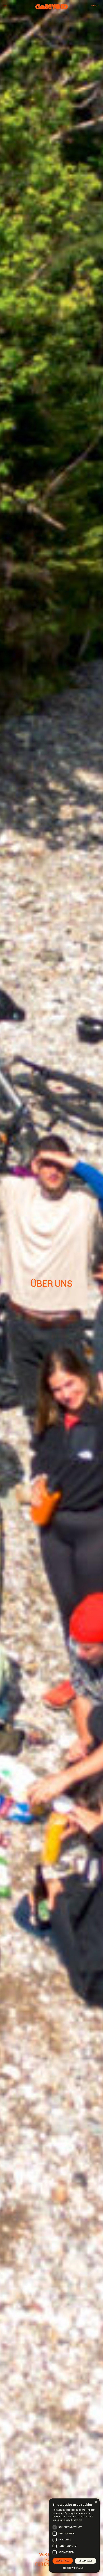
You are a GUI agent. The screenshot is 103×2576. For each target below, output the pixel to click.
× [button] (96, 2502)
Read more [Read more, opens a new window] (76, 2520)
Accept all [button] (62, 2560)
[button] (74, 2567)
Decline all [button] (85, 2560)
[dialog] (74, 2535)
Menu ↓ (95, 5)
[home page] (51, 6)
